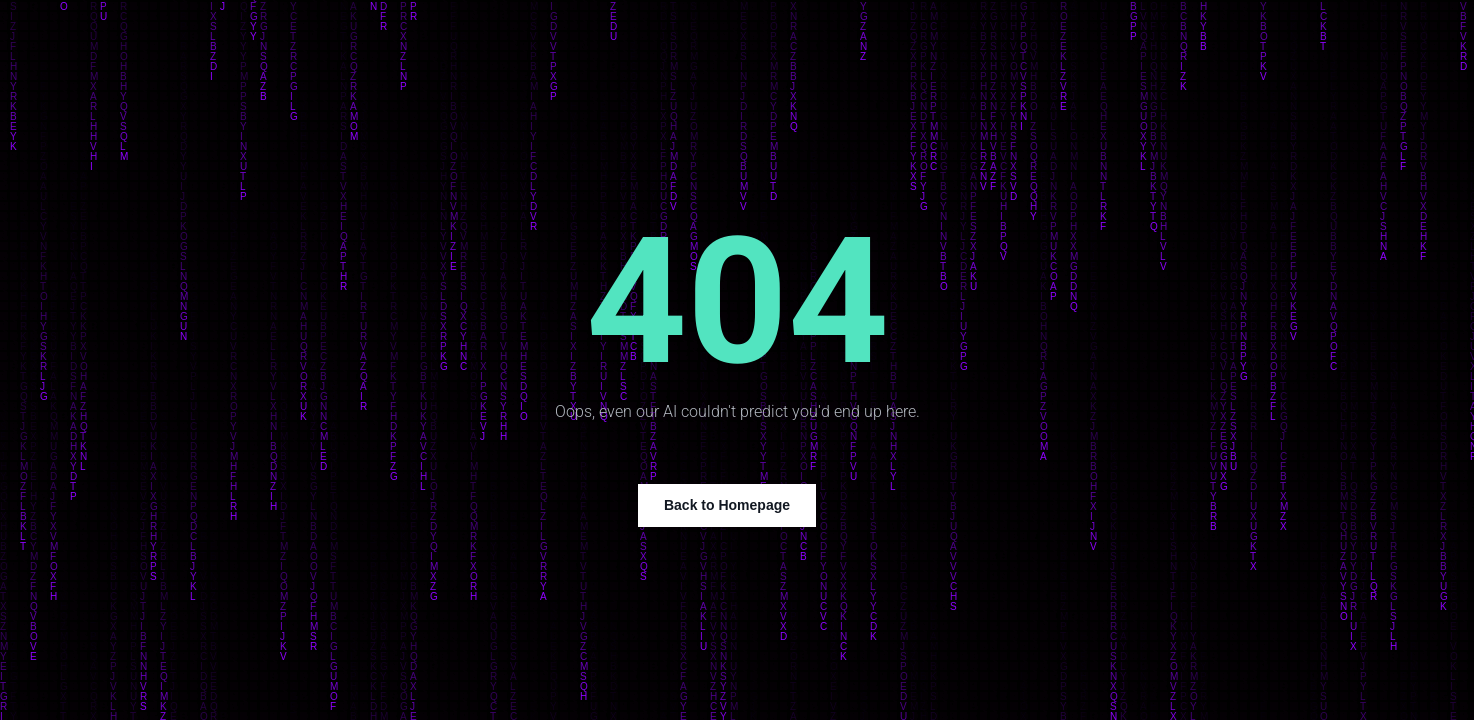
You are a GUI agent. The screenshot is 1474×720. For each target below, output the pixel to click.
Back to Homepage (727, 505)
